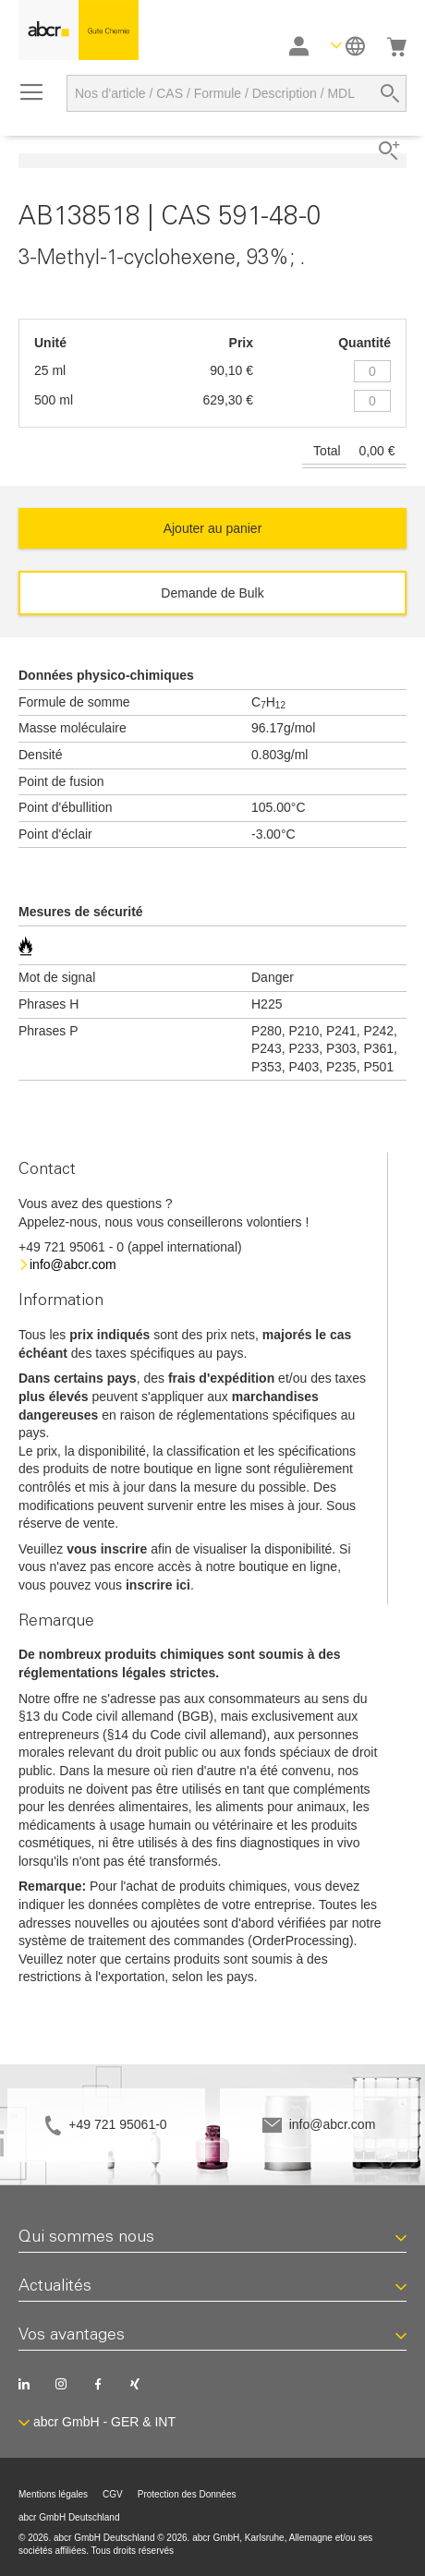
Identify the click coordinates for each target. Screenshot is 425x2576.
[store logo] (78, 30)
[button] (348, 45)
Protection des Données (187, 2494)
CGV (113, 2494)
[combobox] (237, 93)
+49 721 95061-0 (117, 2124)
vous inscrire (107, 1549)
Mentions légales (53, 2494)
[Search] (390, 93)
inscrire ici (158, 1585)
